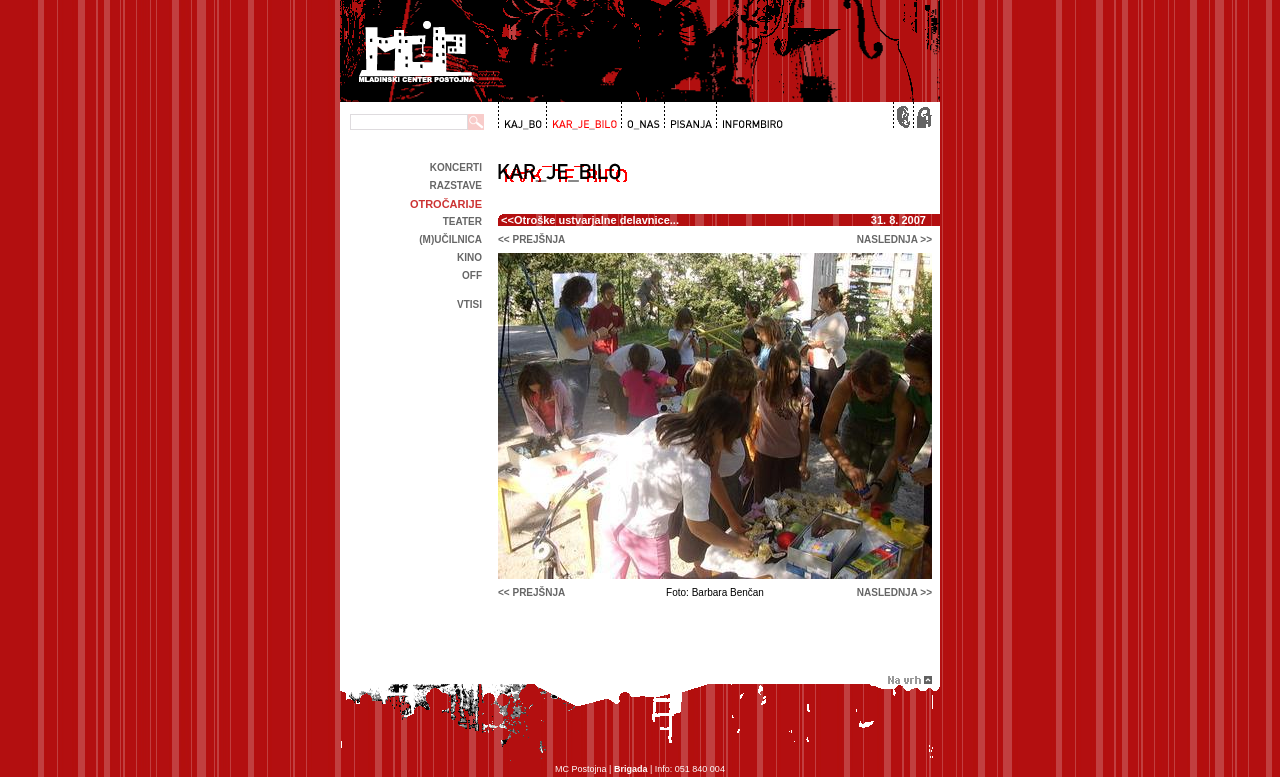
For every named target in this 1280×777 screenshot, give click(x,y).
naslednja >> (894, 239)
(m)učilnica (450, 239)
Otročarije (446, 204)
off (472, 275)
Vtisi (469, 304)
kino (469, 257)
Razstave (456, 185)
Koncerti (456, 167)
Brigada (631, 769)
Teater (462, 221)
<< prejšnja (531, 239)
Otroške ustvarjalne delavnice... (596, 220)
